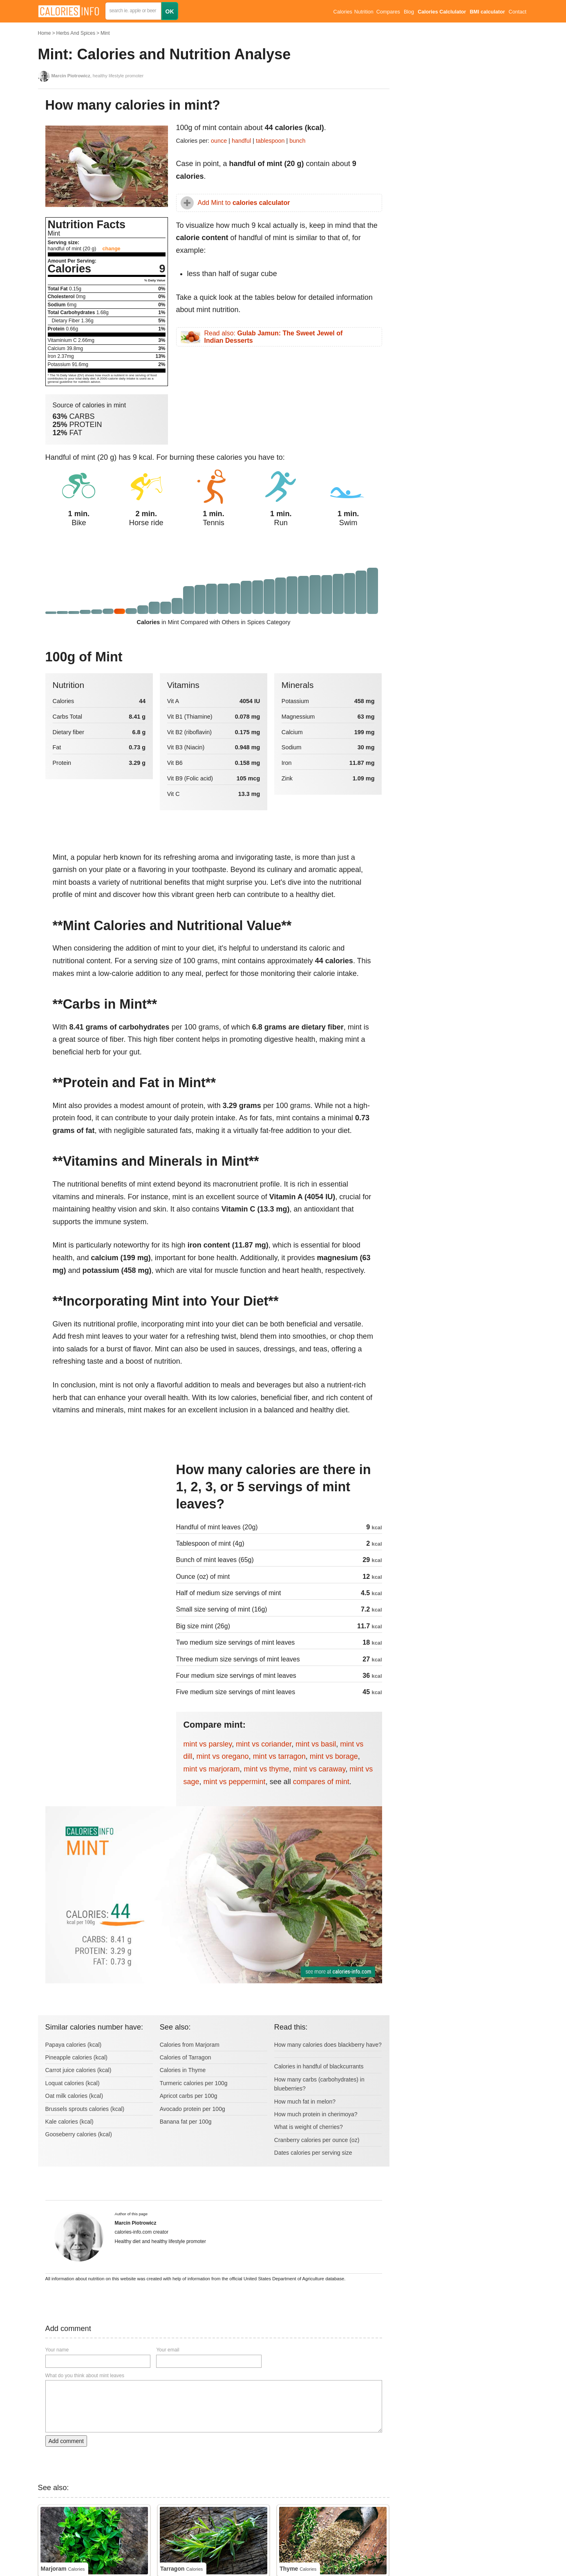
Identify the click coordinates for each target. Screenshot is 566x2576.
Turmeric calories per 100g (194, 2083)
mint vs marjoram (211, 1769)
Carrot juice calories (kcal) (78, 2070)
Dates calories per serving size (313, 2152)
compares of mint (321, 1782)
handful (241, 140)
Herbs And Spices (75, 33)
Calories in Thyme (183, 2070)
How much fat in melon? (305, 2101)
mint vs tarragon (279, 1756)
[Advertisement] (106, 1516)
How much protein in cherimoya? (316, 2114)
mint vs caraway (319, 1769)
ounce (219, 140)
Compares (388, 12)
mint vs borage (334, 1756)
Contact (517, 12)
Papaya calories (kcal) (73, 2044)
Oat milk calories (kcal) (74, 2096)
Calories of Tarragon (185, 2057)
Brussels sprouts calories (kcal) (85, 2109)
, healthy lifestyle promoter (97, 75)
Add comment (66, 2441)
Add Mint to (244, 202)
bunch (297, 140)
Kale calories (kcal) (69, 2121)
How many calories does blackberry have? (328, 2044)
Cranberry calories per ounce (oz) (317, 2140)
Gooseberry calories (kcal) (78, 2134)
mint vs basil (315, 1744)
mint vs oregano (223, 1756)
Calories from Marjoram (189, 2044)
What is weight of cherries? (308, 2127)
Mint (105, 33)
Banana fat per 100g (186, 2121)
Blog (409, 12)
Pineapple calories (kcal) (76, 2057)
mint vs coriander (263, 1744)
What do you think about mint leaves (84, 2375)
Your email (167, 2350)
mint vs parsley (207, 1744)
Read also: (273, 337)
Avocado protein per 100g (192, 2109)
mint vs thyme (266, 1769)
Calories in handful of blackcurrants (319, 2066)
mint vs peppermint (235, 1782)
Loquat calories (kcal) (72, 2083)
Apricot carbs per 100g (188, 2096)
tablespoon (270, 140)
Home (44, 33)
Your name (57, 2350)
